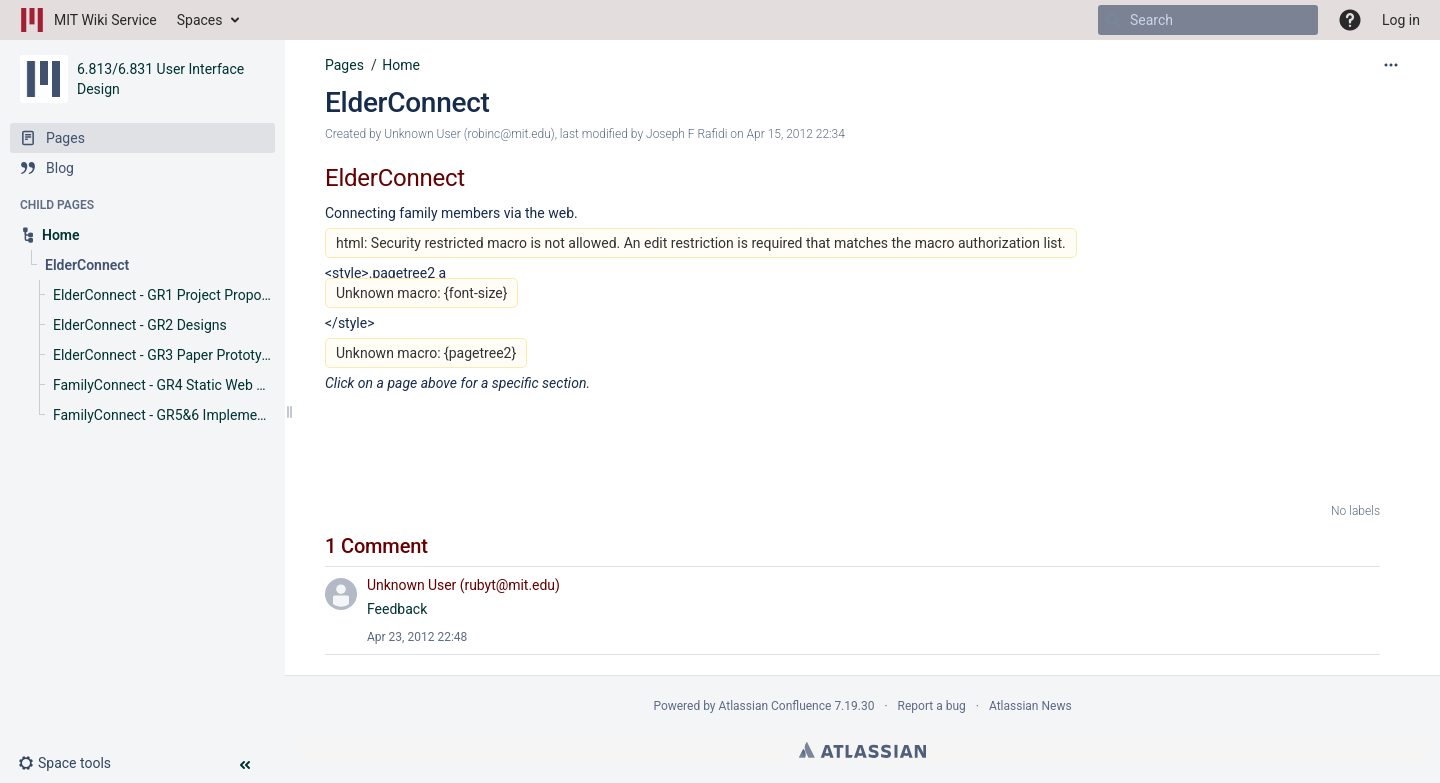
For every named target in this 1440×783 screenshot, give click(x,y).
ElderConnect (407, 102)
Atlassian (862, 750)
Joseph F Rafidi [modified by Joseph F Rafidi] (686, 134)
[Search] (1113, 20)
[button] (72, 763)
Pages (344, 65)
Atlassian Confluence (775, 706)
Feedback (397, 609)
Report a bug (932, 706)
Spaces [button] (200, 20)
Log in (1401, 20)
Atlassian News (1030, 706)
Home (401, 65)
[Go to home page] (88, 20)
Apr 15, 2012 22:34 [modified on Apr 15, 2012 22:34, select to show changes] (796, 134)
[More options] (1391, 65)
